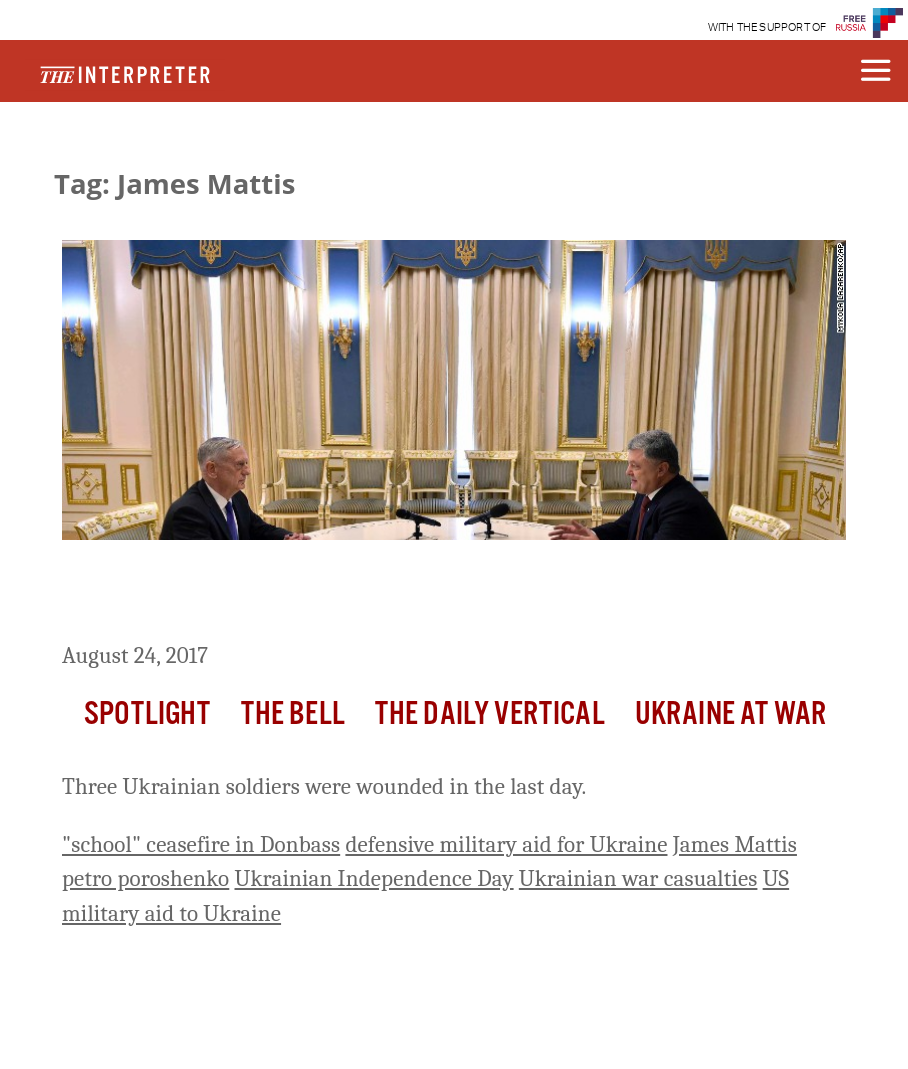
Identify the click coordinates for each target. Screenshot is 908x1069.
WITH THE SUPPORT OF (767, 27)
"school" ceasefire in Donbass (201, 844)
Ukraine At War (730, 714)
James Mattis (735, 844)
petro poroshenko (145, 878)
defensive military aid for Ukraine (506, 844)
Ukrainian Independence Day (374, 878)
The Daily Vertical (490, 714)
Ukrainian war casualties (638, 878)
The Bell (293, 714)
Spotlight (147, 714)
